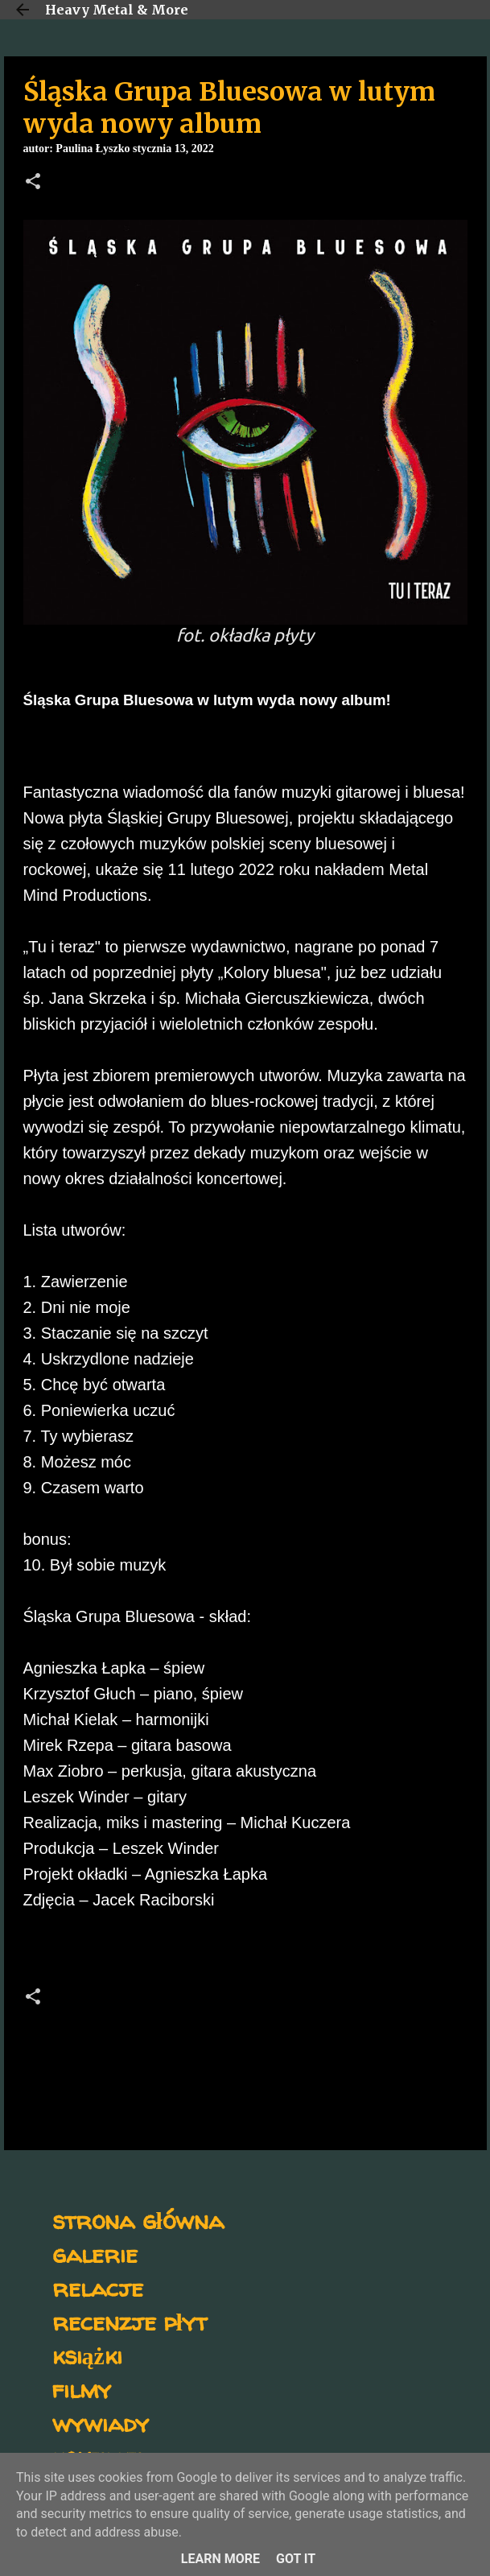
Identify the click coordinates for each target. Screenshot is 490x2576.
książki (87, 2355)
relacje (97, 2287)
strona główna (138, 2219)
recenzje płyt (129, 2321)
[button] (33, 182)
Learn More (220, 2558)
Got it (295, 2558)
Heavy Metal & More (116, 10)
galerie (95, 2253)
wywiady (100, 2422)
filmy (81, 2388)
